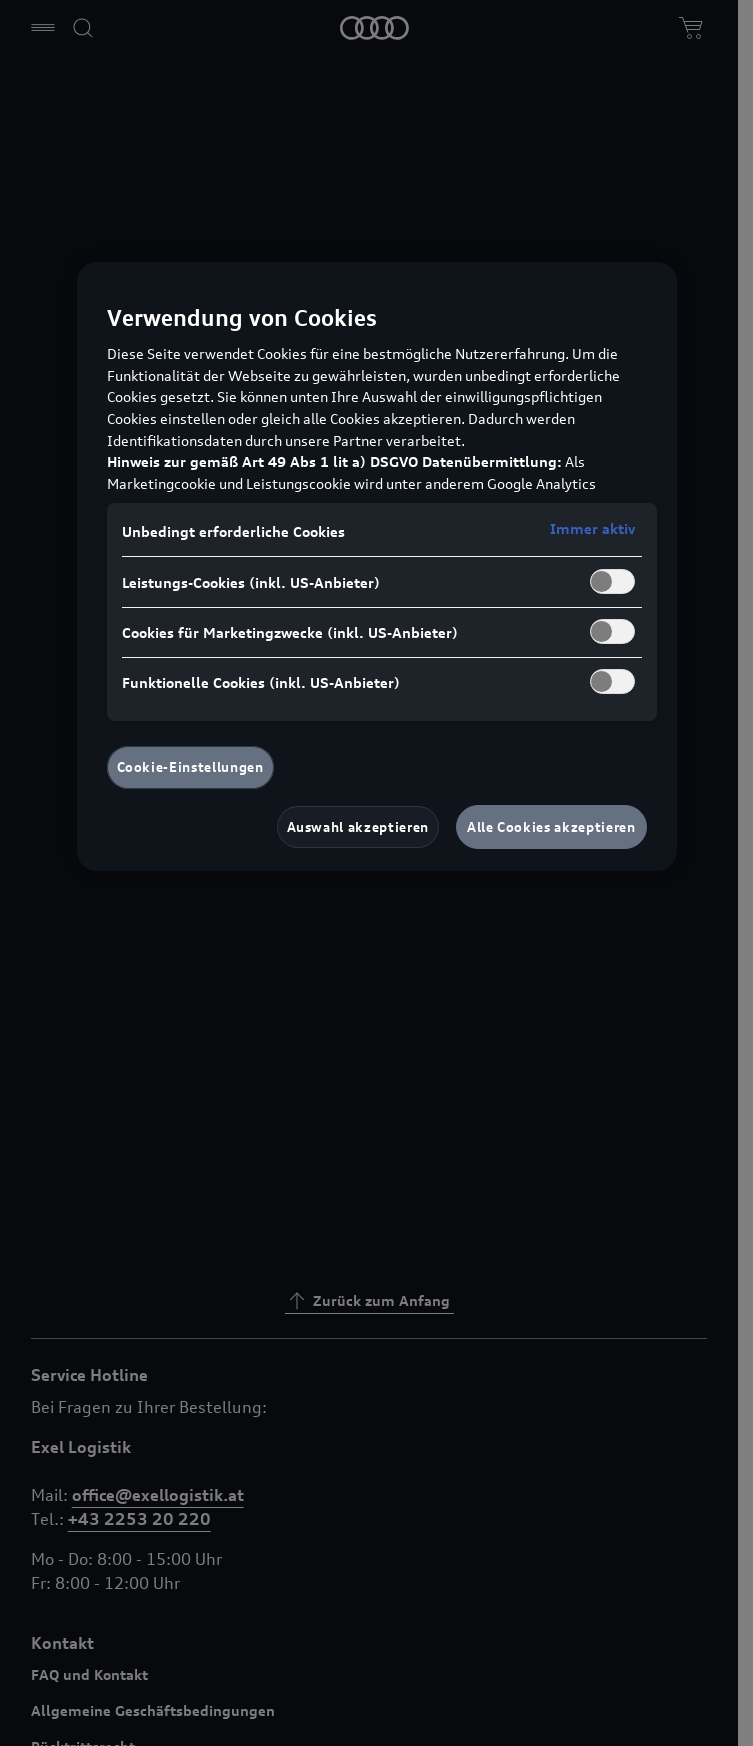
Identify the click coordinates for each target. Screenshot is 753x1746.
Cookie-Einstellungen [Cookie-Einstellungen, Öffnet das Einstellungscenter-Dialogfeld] (190, 767)
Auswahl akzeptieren (358, 827)
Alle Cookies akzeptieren (551, 827)
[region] (377, 566)
